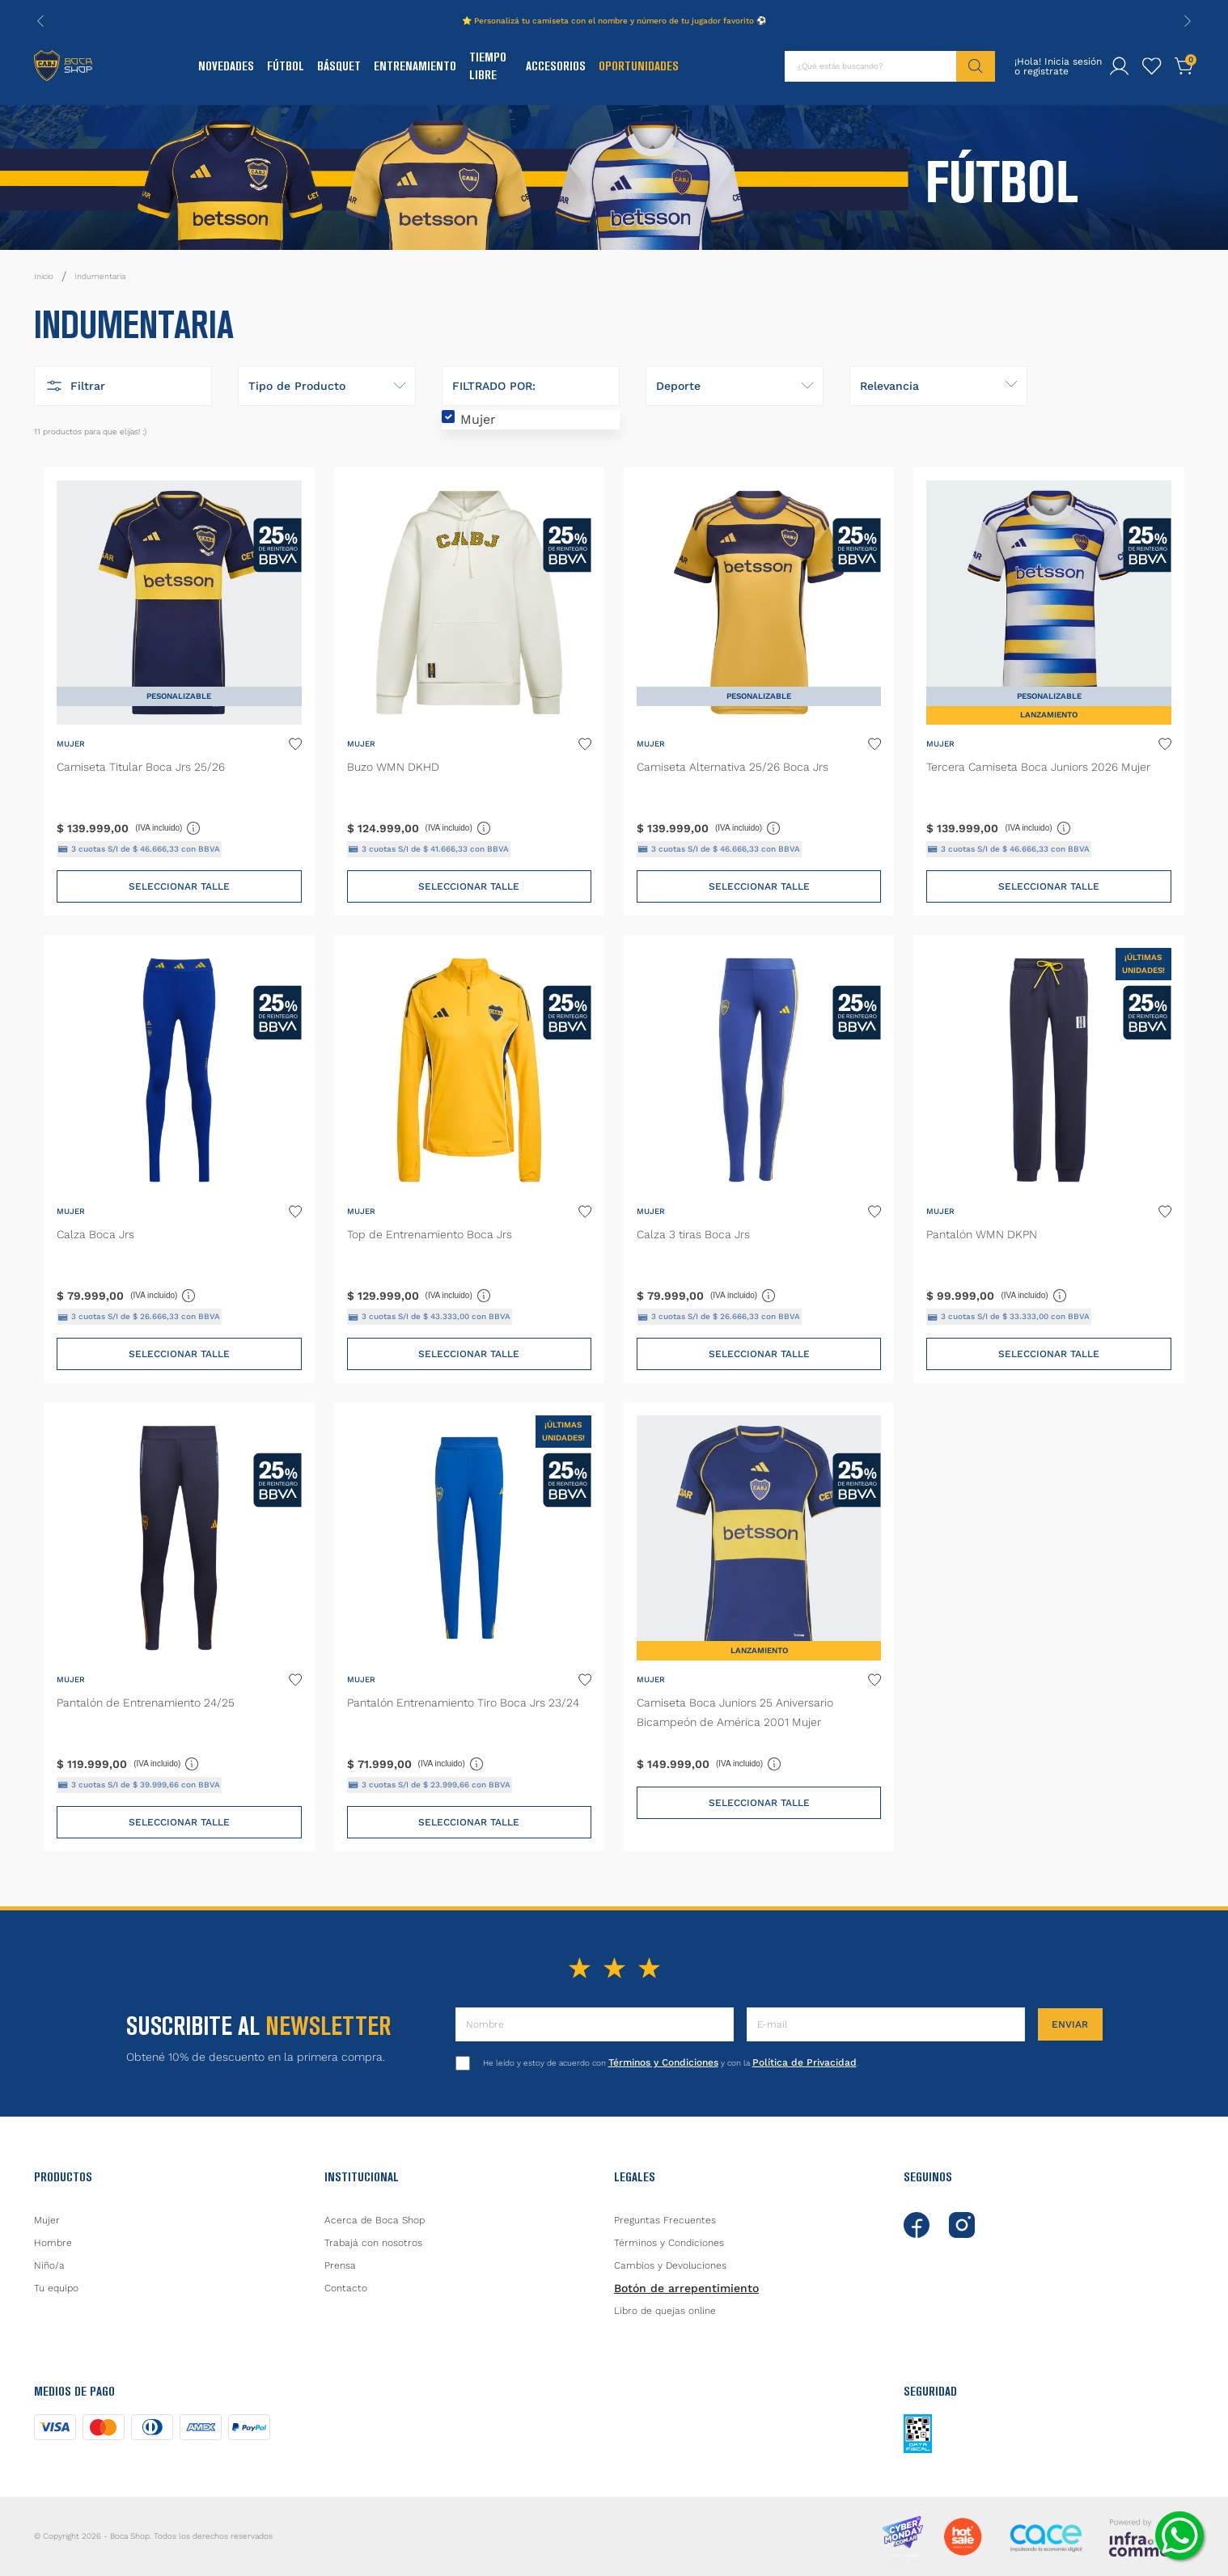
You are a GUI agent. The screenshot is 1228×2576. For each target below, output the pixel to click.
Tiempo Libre (487, 65)
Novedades (226, 66)
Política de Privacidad (804, 2062)
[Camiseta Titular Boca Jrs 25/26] (179, 691)
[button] (122, 385)
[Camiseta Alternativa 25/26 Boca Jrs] (759, 691)
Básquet (339, 66)
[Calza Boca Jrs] (179, 1159)
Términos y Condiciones (663, 2062)
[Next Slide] (1187, 21)
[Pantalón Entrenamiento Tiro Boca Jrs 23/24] (469, 1626)
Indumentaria (99, 276)
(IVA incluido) (168, 827)
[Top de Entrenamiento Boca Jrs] (469, 1159)
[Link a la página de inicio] (43, 276)
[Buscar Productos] (975, 66)
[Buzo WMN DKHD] (469, 691)
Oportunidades (639, 66)
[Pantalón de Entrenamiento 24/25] (179, 1626)
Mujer (478, 419)
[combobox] (890, 66)
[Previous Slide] (40, 21)
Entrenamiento (415, 66)
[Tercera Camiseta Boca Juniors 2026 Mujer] (1048, 691)
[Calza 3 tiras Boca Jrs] (759, 1159)
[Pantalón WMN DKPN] (1048, 1159)
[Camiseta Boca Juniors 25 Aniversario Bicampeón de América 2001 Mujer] (759, 1626)
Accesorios (556, 66)
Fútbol (285, 66)
